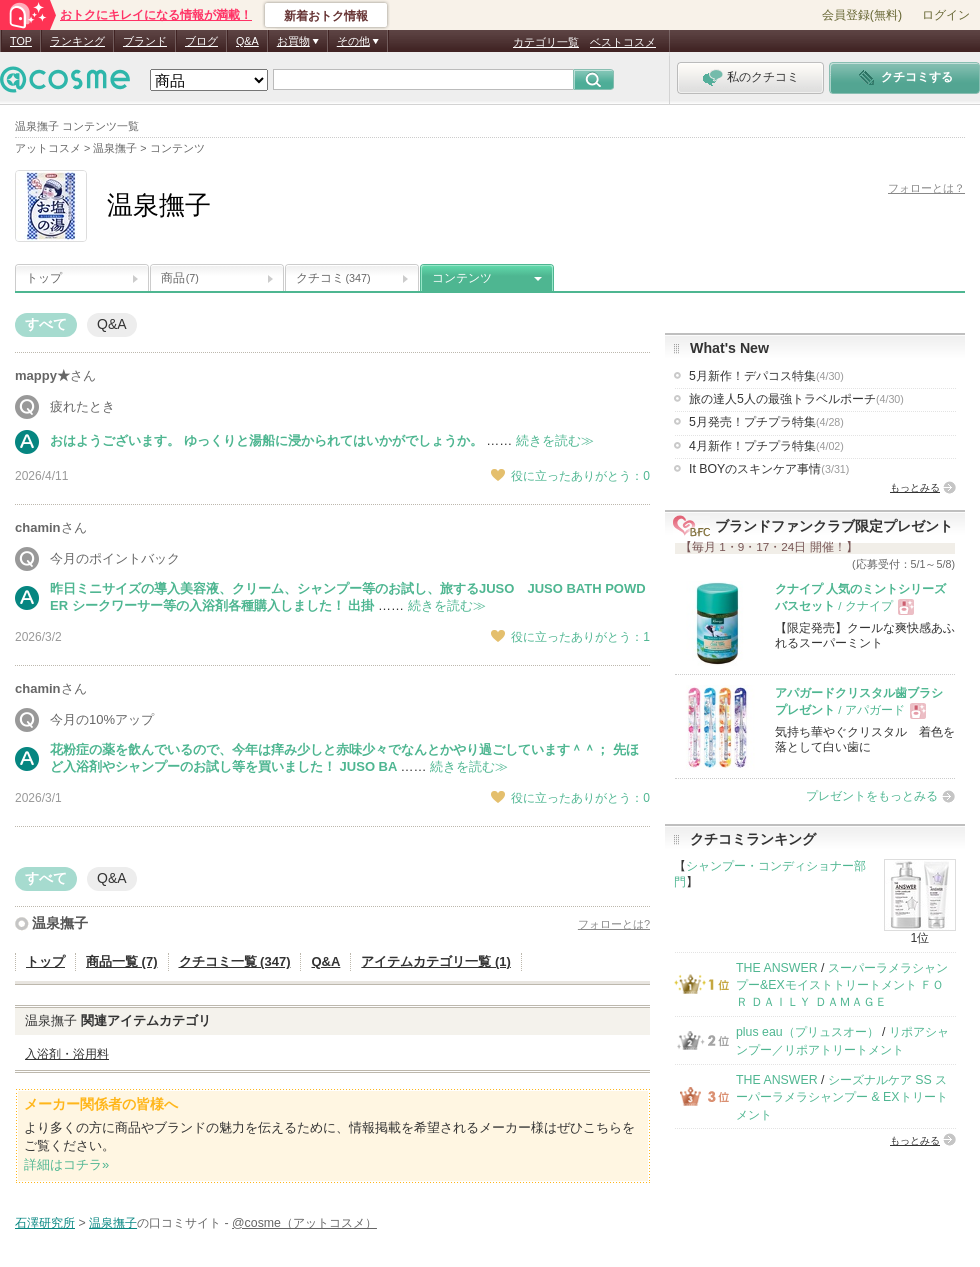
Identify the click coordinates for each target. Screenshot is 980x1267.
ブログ (201, 41)
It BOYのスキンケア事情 (769, 469)
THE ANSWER (777, 968)
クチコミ (333, 278)
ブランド (145, 41)
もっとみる (915, 487)
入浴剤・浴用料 (67, 1054)
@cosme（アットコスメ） (304, 1223)
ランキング (77, 41)
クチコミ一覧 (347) (235, 961)
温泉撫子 (60, 923)
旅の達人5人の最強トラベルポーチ (796, 399)
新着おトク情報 (326, 16)
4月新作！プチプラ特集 (766, 446)
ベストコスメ (623, 42)
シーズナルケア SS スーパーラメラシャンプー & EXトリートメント (842, 1097)
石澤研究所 (45, 1223)
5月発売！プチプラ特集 (766, 422)
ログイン (946, 15)
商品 (180, 278)
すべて (46, 324)
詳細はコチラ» (66, 1164)
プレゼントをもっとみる (872, 796)
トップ (44, 278)
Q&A (247, 41)
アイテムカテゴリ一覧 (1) (436, 961)
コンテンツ (462, 278)
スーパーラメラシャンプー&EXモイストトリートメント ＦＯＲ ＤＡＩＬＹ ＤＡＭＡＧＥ (842, 985)
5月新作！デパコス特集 (766, 376)
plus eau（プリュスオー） (807, 1032)
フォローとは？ (926, 188)
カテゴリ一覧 (546, 42)
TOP (21, 41)
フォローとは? (614, 924)
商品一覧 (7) (122, 961)
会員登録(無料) (862, 15)
